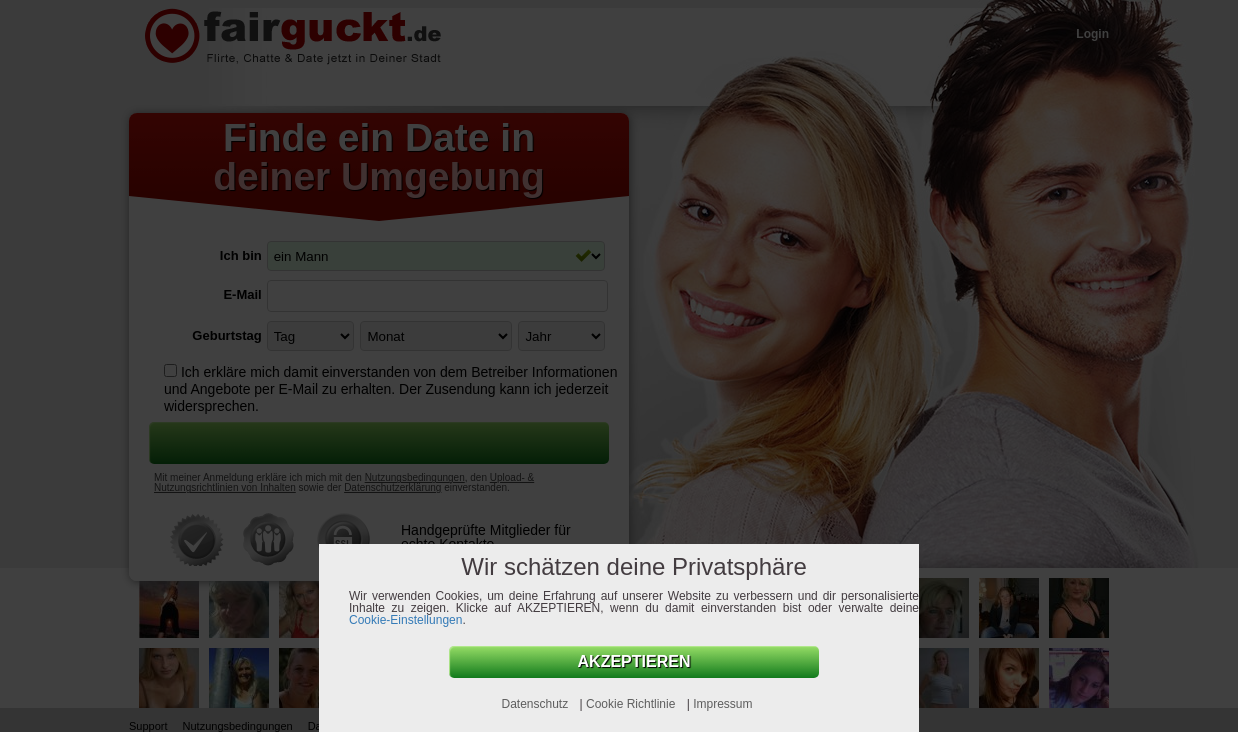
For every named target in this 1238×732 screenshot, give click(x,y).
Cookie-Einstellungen (405, 620)
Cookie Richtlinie (632, 704)
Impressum (722, 704)
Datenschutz (536, 704)
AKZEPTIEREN (634, 661)
